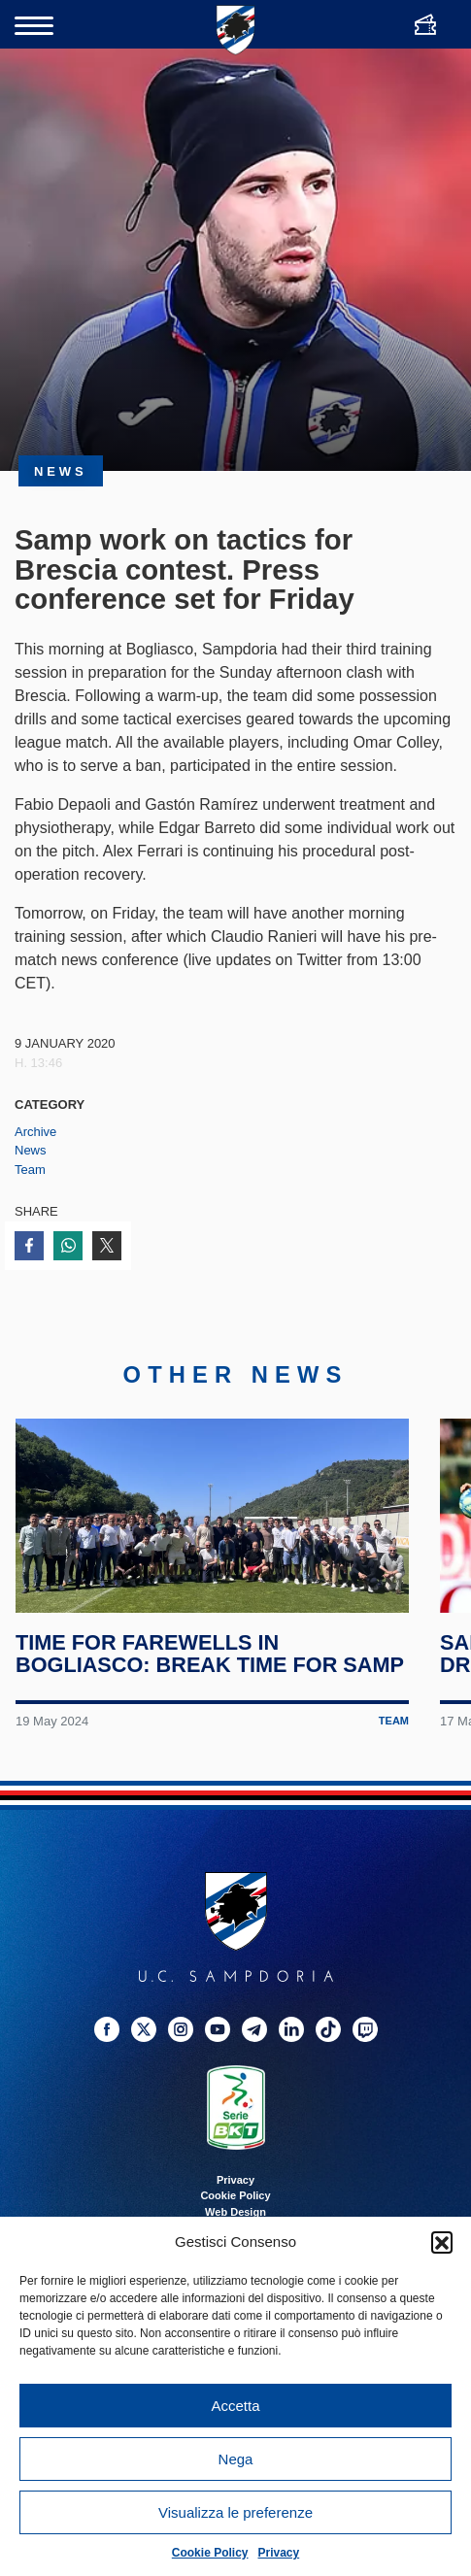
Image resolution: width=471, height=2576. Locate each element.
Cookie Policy (210, 2552)
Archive (35, 1131)
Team (30, 1169)
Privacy (279, 2552)
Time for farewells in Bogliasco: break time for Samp (211, 1676)
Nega (236, 2459)
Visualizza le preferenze (235, 2512)
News (31, 1150)
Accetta (235, 2405)
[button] (442, 2242)
